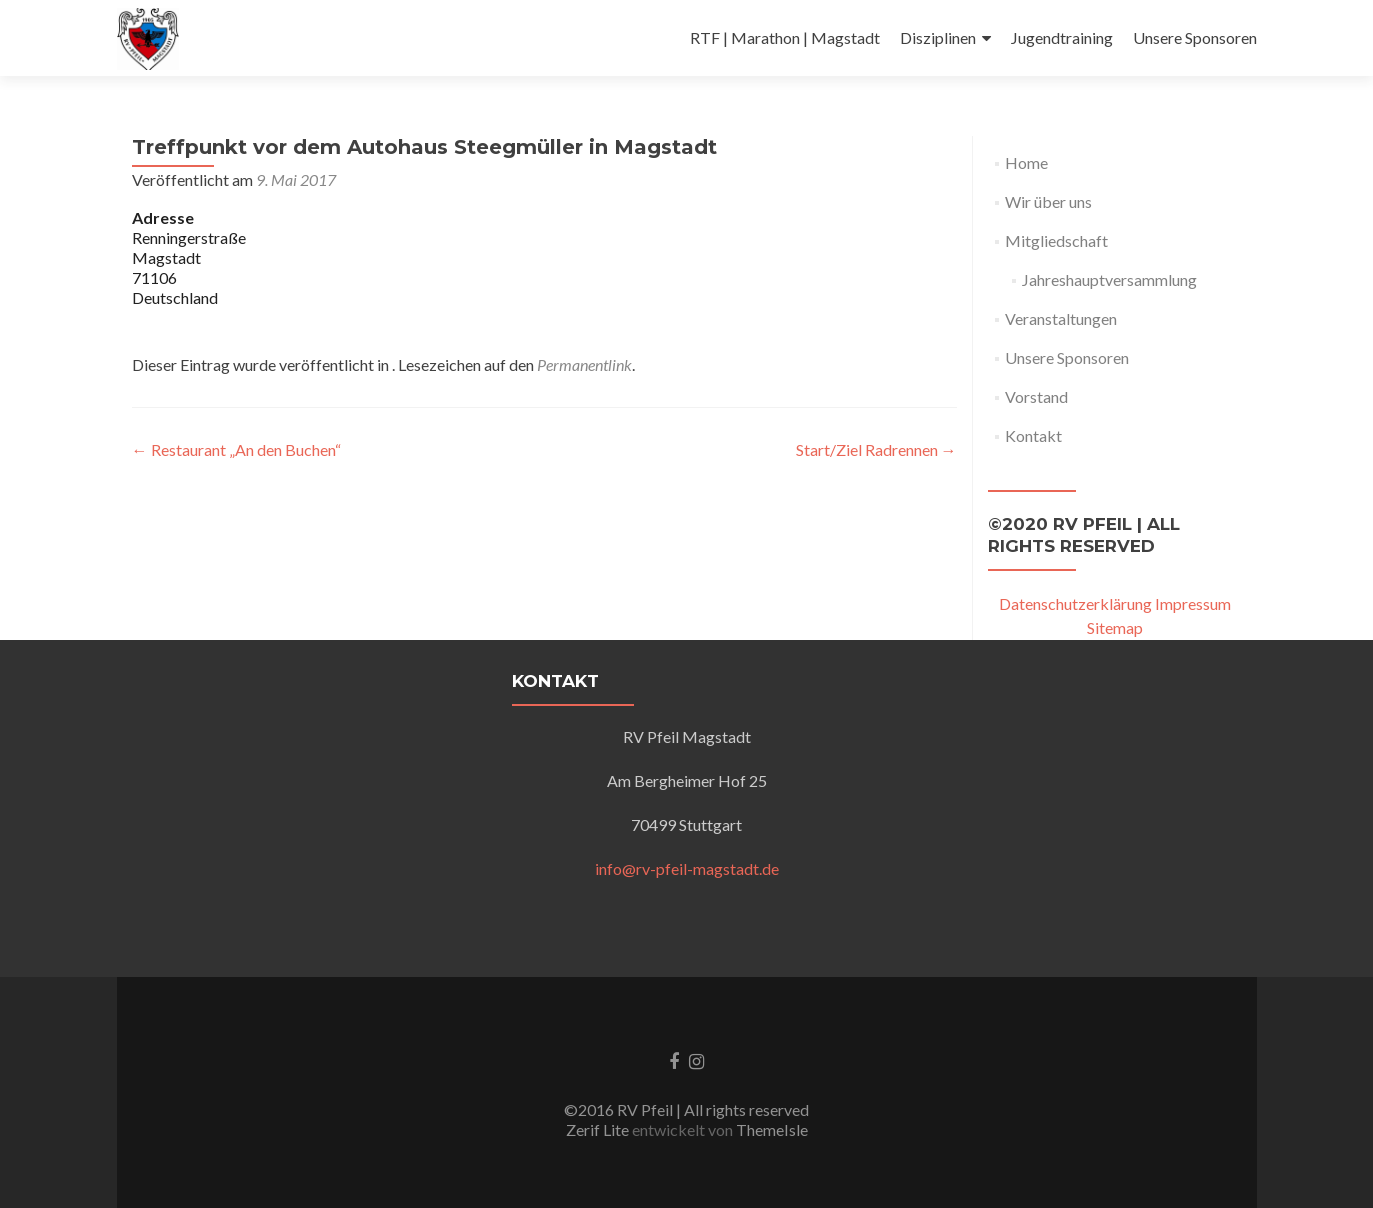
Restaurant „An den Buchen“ (236, 449)
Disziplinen (938, 37)
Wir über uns (1048, 201)
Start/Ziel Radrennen (876, 449)
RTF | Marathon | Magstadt (785, 37)
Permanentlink (584, 364)
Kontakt (1033, 435)
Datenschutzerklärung (1075, 603)
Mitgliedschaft (1056, 240)
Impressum (1193, 603)
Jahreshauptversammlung (1109, 279)
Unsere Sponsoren (1195, 37)
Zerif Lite (599, 1129)
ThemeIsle (772, 1129)
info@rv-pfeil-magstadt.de (687, 868)
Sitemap (1115, 627)
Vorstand (1036, 396)
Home (1026, 162)
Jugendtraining (1062, 37)
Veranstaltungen (1061, 318)
